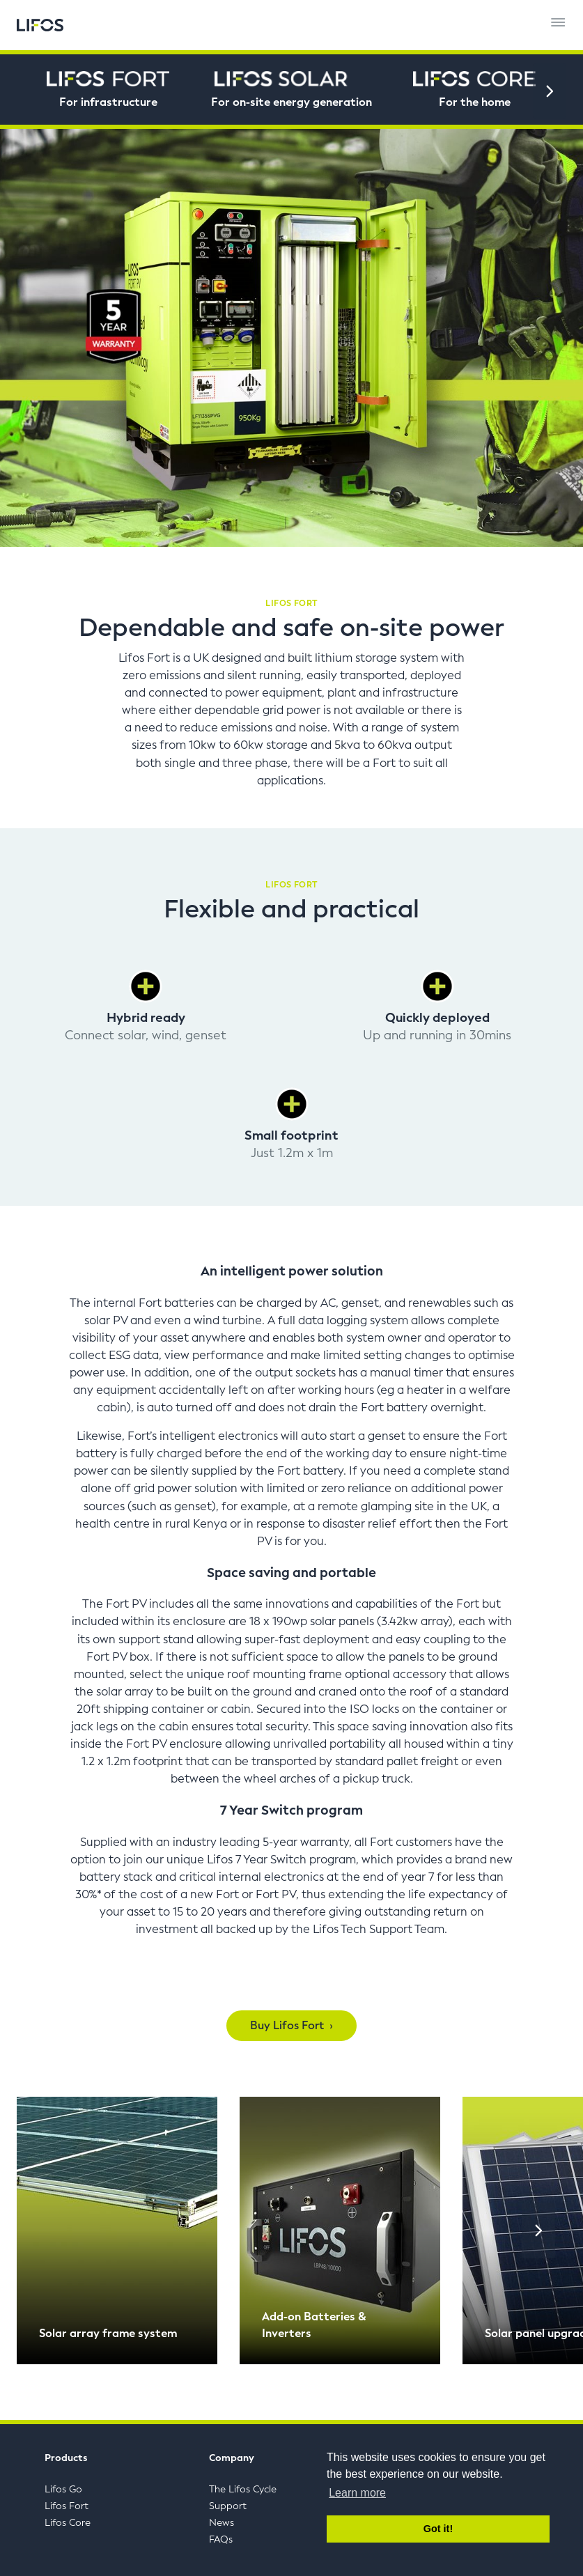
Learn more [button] (357, 2493)
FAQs (221, 2539)
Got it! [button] (438, 2528)
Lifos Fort (66, 2506)
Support (228, 2506)
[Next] (549, 91)
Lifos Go (63, 2489)
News (221, 2522)
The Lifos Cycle (243, 2489)
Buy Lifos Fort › (291, 2025)
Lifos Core (68, 2522)
